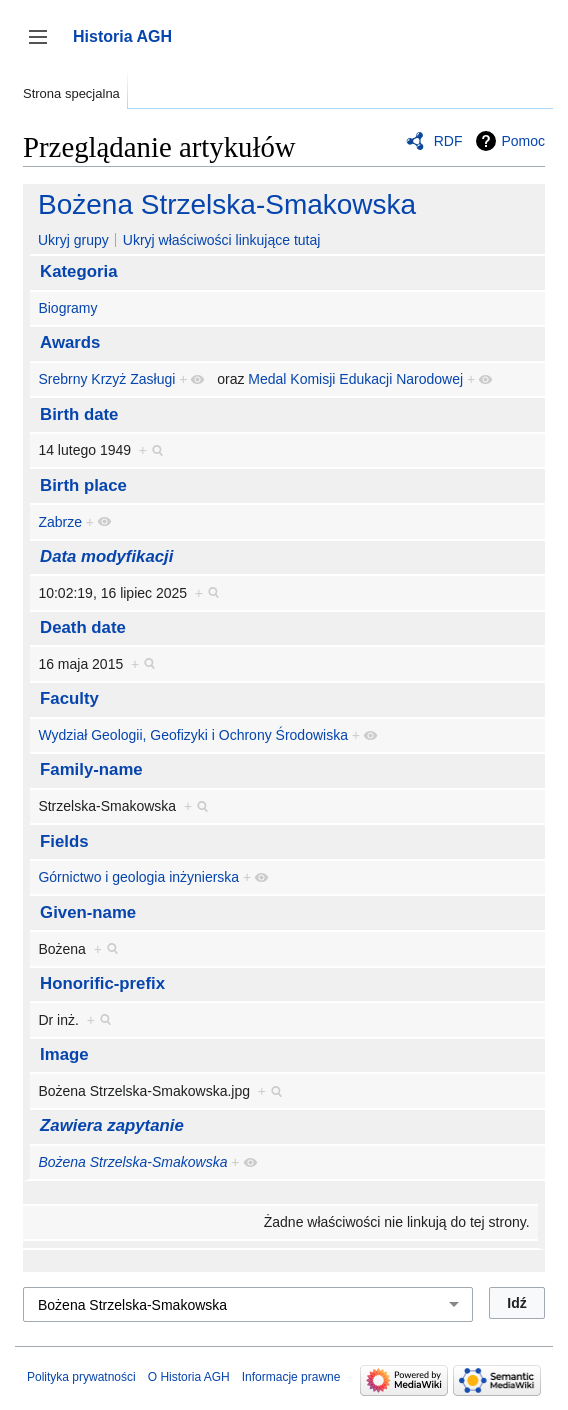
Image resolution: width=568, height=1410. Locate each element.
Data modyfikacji (106, 556)
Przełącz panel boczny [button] (44, 46)
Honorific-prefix (102, 983)
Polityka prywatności (81, 1377)
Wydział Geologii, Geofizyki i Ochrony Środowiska (193, 735)
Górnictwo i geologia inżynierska (138, 877)
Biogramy (67, 308)
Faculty (69, 698)
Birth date (79, 414)
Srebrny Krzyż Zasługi (106, 379)
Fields (64, 841)
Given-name (88, 912)
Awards (70, 342)
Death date (83, 627)
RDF (448, 141)
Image (64, 1054)
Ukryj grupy (73, 240)
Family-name (91, 769)
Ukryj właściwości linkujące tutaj (222, 240)
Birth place (83, 485)
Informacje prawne (291, 1377)
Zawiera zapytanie (112, 1125)
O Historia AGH (189, 1377)
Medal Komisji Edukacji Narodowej (355, 379)
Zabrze (60, 522)
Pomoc (523, 141)
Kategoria (78, 271)
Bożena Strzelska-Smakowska (227, 204)
